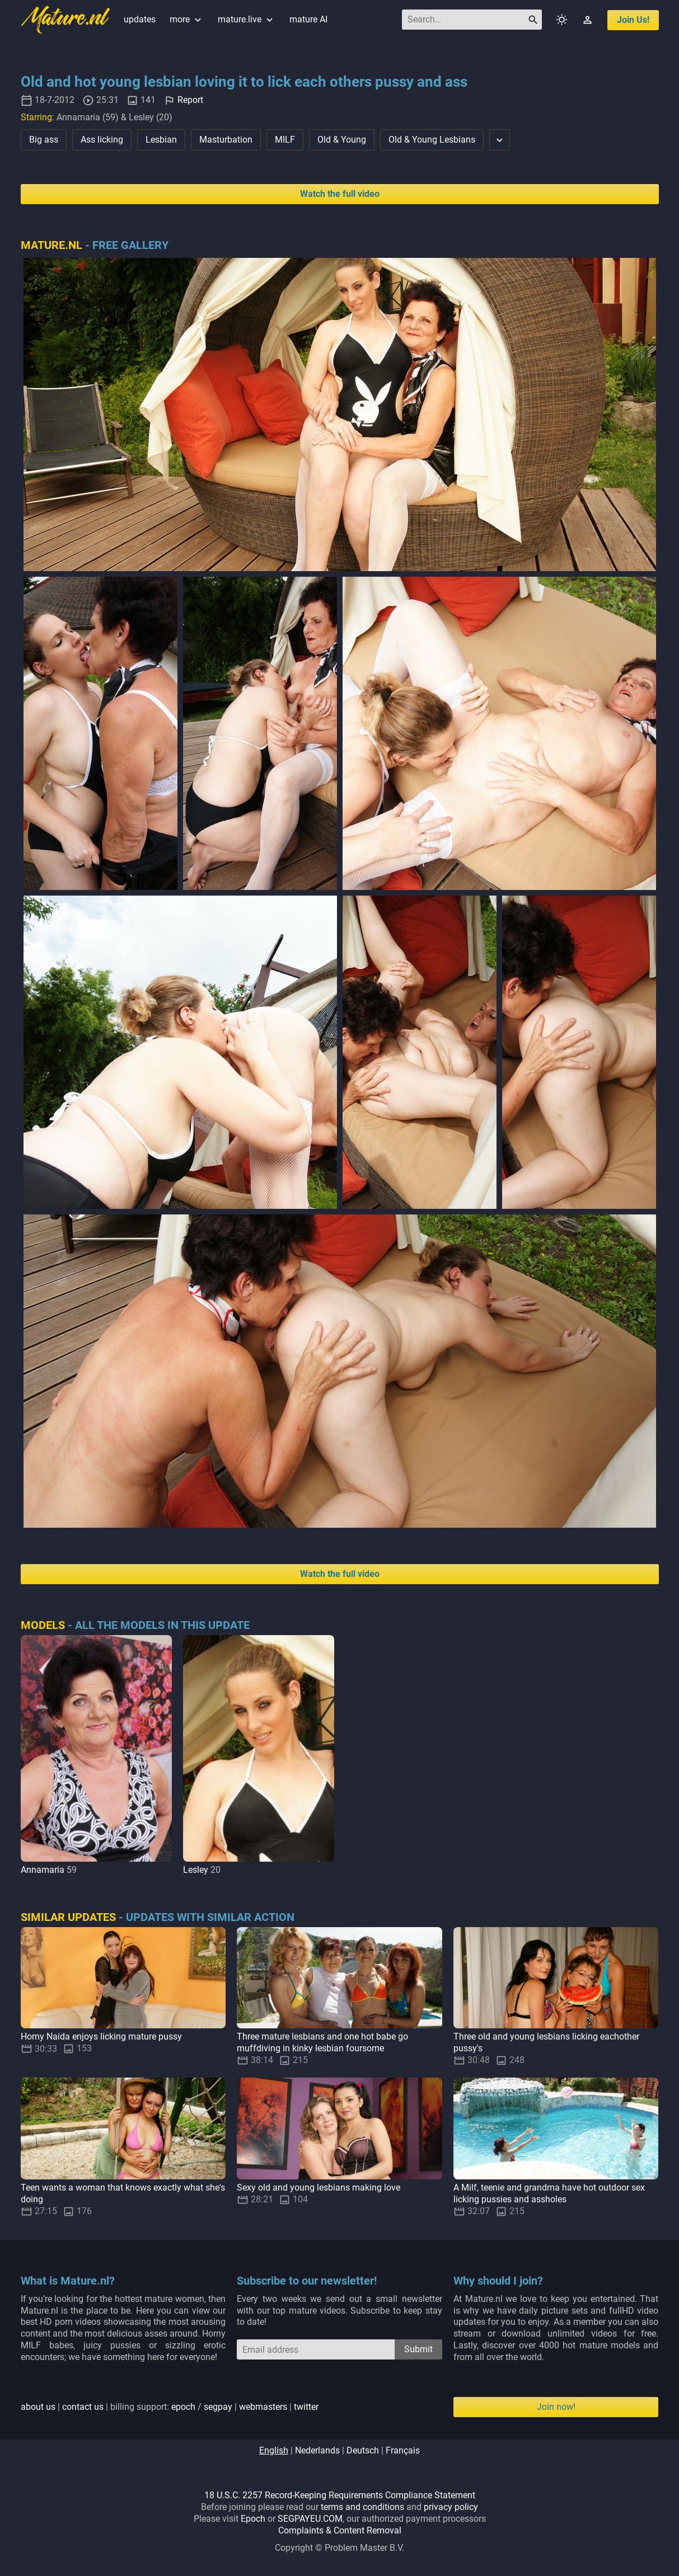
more (187, 19)
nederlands (317, 2450)
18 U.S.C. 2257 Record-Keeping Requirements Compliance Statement (339, 2495)
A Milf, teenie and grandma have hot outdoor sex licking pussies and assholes (549, 2193)
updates (140, 19)
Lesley (195, 1869)
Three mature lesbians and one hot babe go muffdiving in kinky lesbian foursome (322, 2042)
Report (190, 100)
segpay (218, 2406)
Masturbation (225, 139)
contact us (83, 2406)
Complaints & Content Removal (339, 2530)
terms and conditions (362, 2507)
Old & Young (341, 139)
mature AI (308, 19)
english (273, 2450)
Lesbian (161, 139)
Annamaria (42, 1869)
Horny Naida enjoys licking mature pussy (101, 2036)
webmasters (263, 2406)
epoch (183, 2406)
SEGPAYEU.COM (310, 2518)
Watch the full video (340, 194)
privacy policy (451, 2507)
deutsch (362, 2450)
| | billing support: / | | (170, 2406)
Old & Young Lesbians (431, 139)
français (403, 2450)
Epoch (253, 2518)
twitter (306, 2406)
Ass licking (102, 139)
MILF (285, 139)
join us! (633, 20)
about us (38, 2406)
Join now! (556, 2406)
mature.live (246, 19)
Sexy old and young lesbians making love (318, 2187)
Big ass (43, 139)
